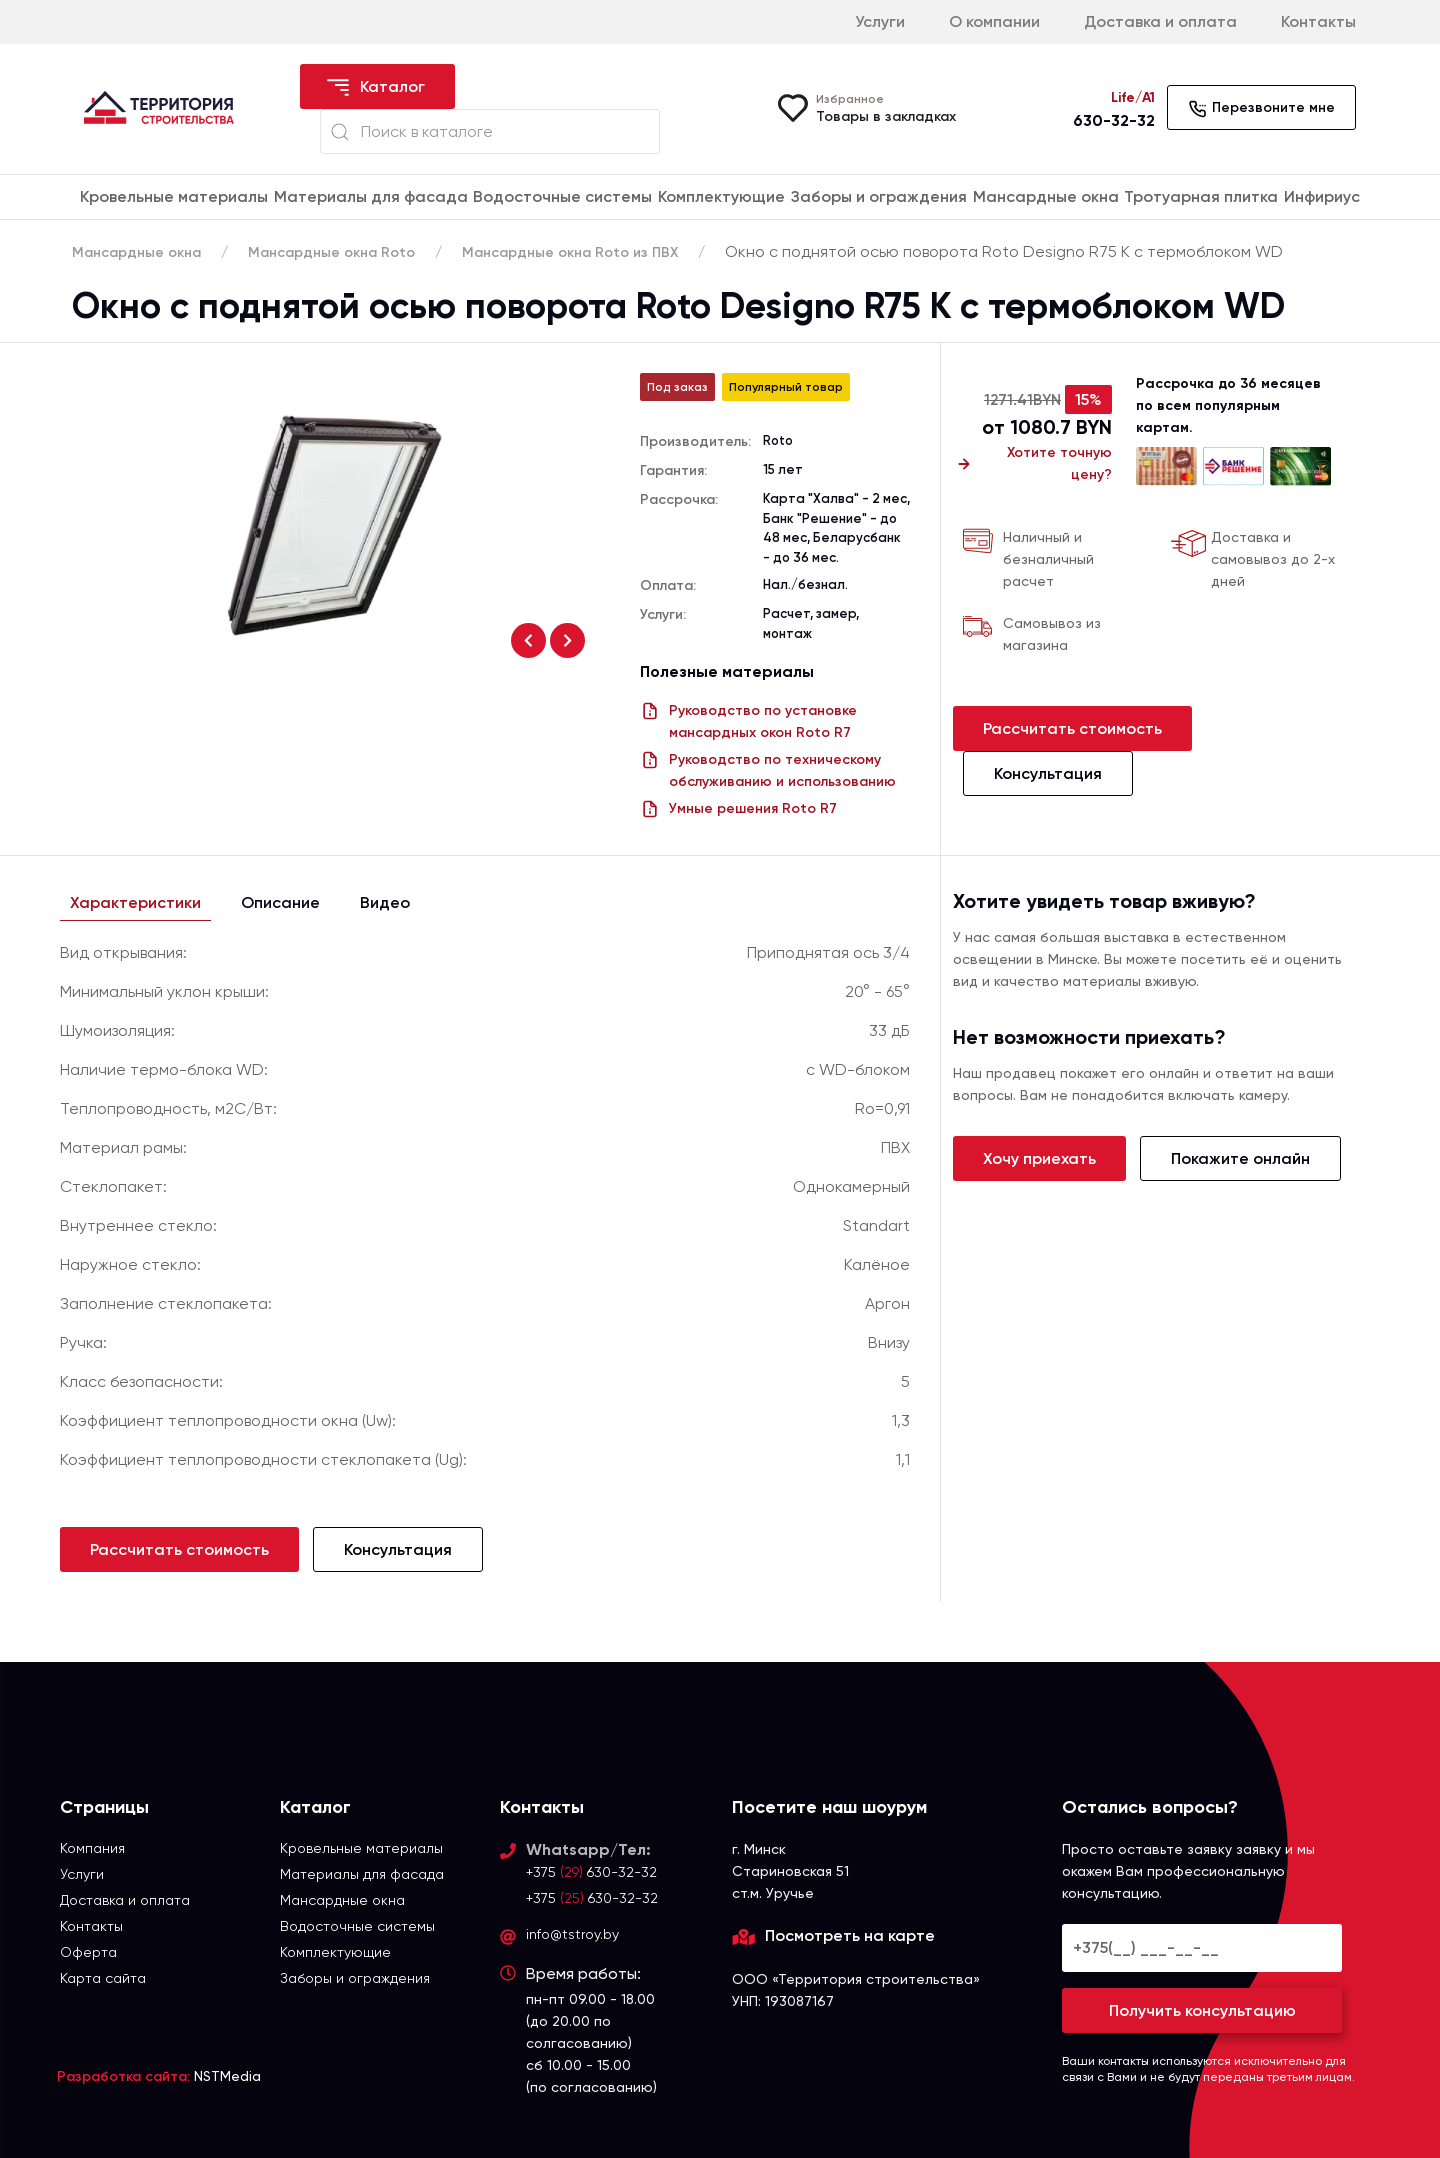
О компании (994, 21)
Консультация (1048, 773)
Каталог (375, 88)
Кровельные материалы (174, 196)
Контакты (1318, 21)
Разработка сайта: (123, 2076)
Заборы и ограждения (879, 196)
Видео (385, 902)
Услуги (880, 21)
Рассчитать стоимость (1072, 728)
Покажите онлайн (1240, 1158)
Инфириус (1322, 196)
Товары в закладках (886, 116)
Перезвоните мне (1261, 109)
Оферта (88, 1952)
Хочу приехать (1039, 1158)
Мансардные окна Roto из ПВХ (570, 252)
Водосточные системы (562, 196)
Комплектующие (721, 196)
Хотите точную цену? (1032, 464)
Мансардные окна (1046, 196)
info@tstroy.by (572, 1934)
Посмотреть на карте (850, 1935)
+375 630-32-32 (591, 1872)
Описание (280, 902)
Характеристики (135, 902)
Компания (92, 1848)
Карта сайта (103, 1978)
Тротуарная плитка (1201, 196)
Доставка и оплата (1160, 21)
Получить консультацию (1202, 2010)
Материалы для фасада (371, 196)
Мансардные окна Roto (331, 252)
